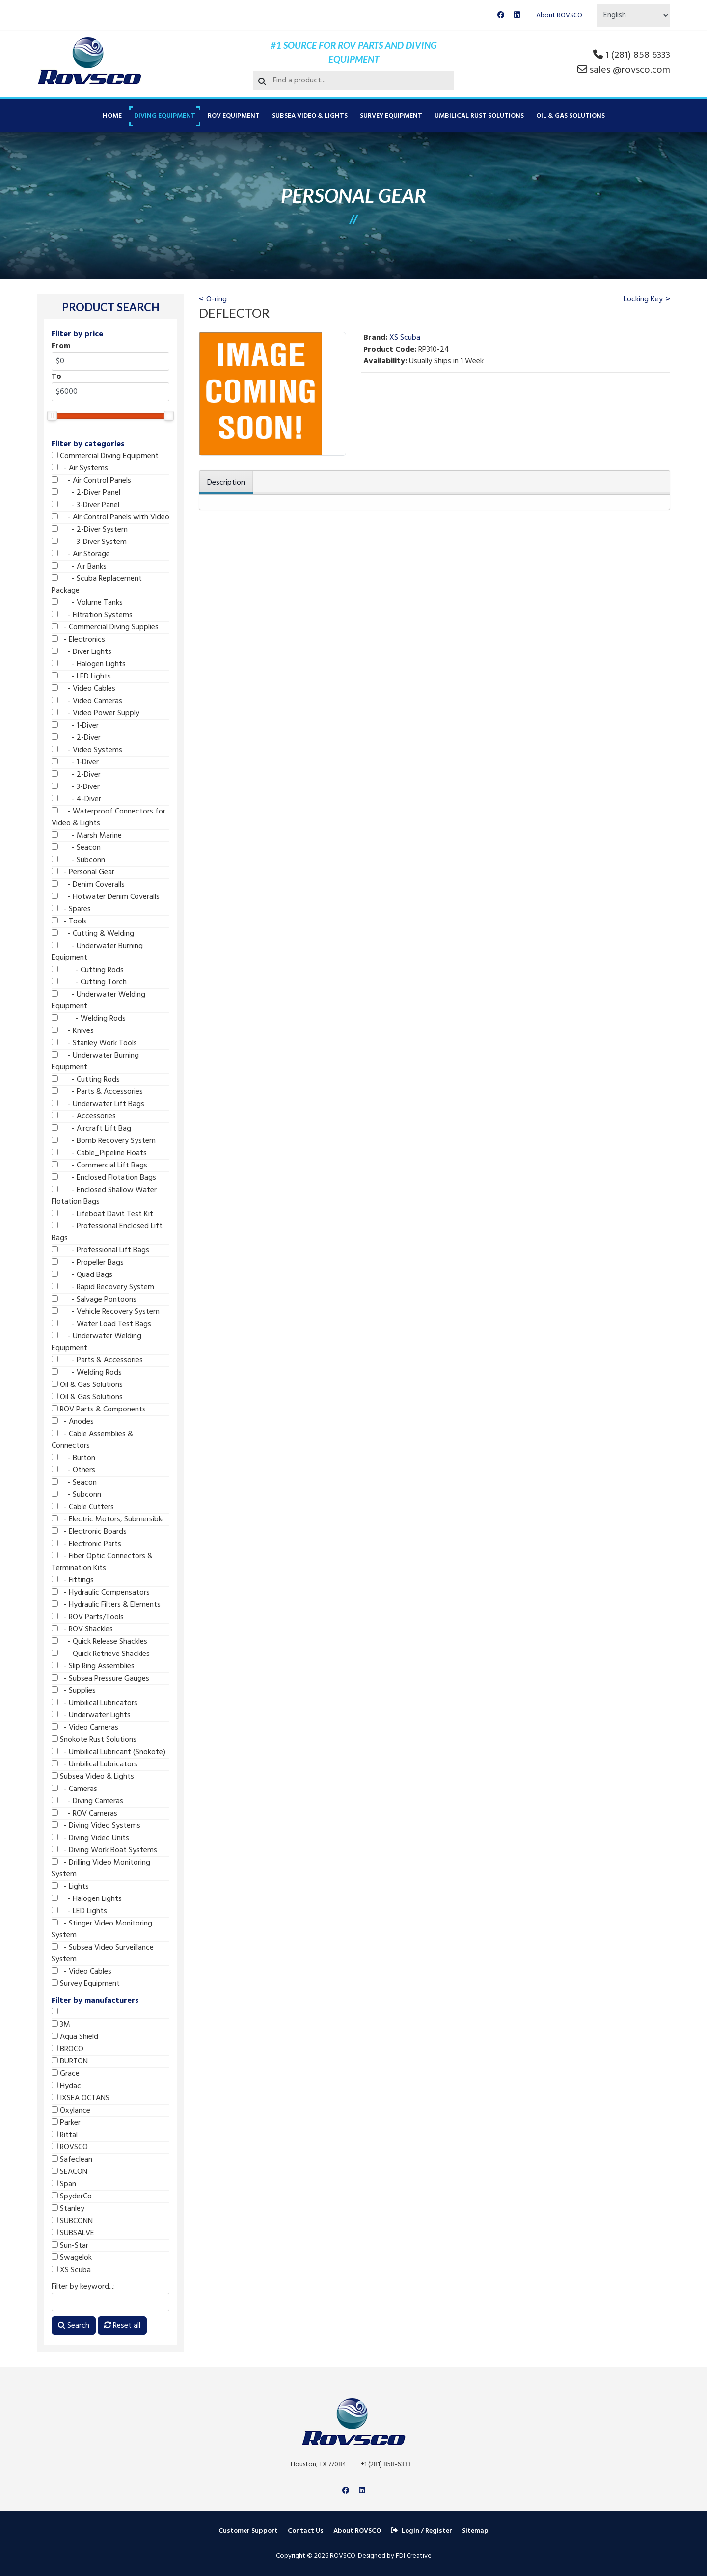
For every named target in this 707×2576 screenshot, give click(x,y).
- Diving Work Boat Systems (104, 1850)
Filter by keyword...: (83, 2287)
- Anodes (73, 1422)
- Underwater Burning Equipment (97, 952)
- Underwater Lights (91, 1715)
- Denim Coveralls (88, 885)
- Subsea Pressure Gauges (100, 1678)
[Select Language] (633, 15)
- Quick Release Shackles (99, 1642)
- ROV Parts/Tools (88, 1617)
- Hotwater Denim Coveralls (106, 897)
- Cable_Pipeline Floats (99, 1153)
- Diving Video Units (90, 1838)
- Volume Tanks (87, 603)
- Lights (70, 1887)
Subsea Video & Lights (310, 116)
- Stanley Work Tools (94, 1043)
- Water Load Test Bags (101, 1324)
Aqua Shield (75, 2037)
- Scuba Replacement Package (97, 585)
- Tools (69, 921)
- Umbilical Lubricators (94, 1703)
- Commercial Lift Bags (99, 1165)
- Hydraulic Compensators (101, 1593)
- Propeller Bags (88, 1263)
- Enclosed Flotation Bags (104, 1178)
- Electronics (78, 640)
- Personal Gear (83, 872)
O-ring (216, 299)
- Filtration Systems (92, 615)
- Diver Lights (81, 652)
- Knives (73, 1031)
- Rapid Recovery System (103, 1287)
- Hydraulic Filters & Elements (106, 1605)
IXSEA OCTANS (80, 2098)
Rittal (65, 2135)
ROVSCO (70, 2147)
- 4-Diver (76, 799)
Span (64, 2184)
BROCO (67, 2049)
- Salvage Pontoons (94, 1299)
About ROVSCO (559, 15)
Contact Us (306, 2531)
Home (112, 116)
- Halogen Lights (89, 664)
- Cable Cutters (83, 1507)
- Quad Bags (82, 1275)
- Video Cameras (87, 701)
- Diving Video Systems (96, 1826)
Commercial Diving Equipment (105, 456)
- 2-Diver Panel (86, 493)
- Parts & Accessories (97, 1092)
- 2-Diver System (90, 530)
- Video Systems (87, 750)
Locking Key (643, 299)
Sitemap (475, 2531)
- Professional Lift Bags (100, 1250)
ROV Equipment (234, 116)
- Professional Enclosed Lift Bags (107, 1232)
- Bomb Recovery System (104, 1141)
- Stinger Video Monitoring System (102, 1929)
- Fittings (73, 1580)
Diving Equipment (164, 116)
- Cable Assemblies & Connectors (92, 1440)
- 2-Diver (76, 738)
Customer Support (248, 2531)
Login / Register (421, 2531)
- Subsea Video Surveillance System (103, 1953)
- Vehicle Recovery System (106, 1312)
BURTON (70, 2061)
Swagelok (72, 2258)
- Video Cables (83, 689)
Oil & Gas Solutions (570, 116)
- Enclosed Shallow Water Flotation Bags (104, 1196)
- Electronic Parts (86, 1544)
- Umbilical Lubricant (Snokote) (108, 1752)
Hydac (66, 2086)
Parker (66, 2123)
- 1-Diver (75, 726)
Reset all (122, 2325)
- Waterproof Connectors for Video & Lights (108, 817)
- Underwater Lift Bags (98, 1104)
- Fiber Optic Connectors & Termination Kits (102, 1562)
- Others (73, 1470)
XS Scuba (71, 2270)
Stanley (68, 2209)
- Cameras (74, 1789)
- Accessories (84, 1116)
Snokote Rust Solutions (94, 1740)
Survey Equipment (391, 116)
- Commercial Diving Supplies (105, 627)
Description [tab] (226, 482)
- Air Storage (81, 554)
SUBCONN (72, 2221)
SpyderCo (72, 2196)
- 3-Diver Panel (85, 505)
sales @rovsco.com (630, 70)
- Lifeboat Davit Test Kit (102, 1214)
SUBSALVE (73, 2233)
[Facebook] (500, 15)
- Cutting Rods (88, 970)
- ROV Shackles (82, 1629)
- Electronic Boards (89, 1532)
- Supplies (74, 1691)
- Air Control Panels (91, 481)
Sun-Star (70, 2245)
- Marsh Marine (87, 835)
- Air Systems (80, 468)
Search (73, 2325)
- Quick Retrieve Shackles (101, 1654)
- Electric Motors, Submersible (108, 1519)
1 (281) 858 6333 (637, 55)
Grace (66, 2074)
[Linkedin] (517, 15)
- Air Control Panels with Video (110, 517)
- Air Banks (79, 566)
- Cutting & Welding (93, 934)
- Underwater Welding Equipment (98, 1000)
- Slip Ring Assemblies (93, 1666)
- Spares (71, 909)
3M (61, 2025)
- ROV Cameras (84, 1813)
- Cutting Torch (89, 982)
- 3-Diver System (89, 542)
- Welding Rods (89, 1019)
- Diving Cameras (87, 1801)
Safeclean (72, 2160)
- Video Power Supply (95, 713)
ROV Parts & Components (99, 1409)
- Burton (73, 1458)
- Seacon (76, 848)
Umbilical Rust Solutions (479, 116)
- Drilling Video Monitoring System (101, 1868)
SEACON (69, 2172)
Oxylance (71, 2110)
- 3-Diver (76, 787)
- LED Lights (81, 676)
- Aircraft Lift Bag (91, 1129)
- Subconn (78, 860)
